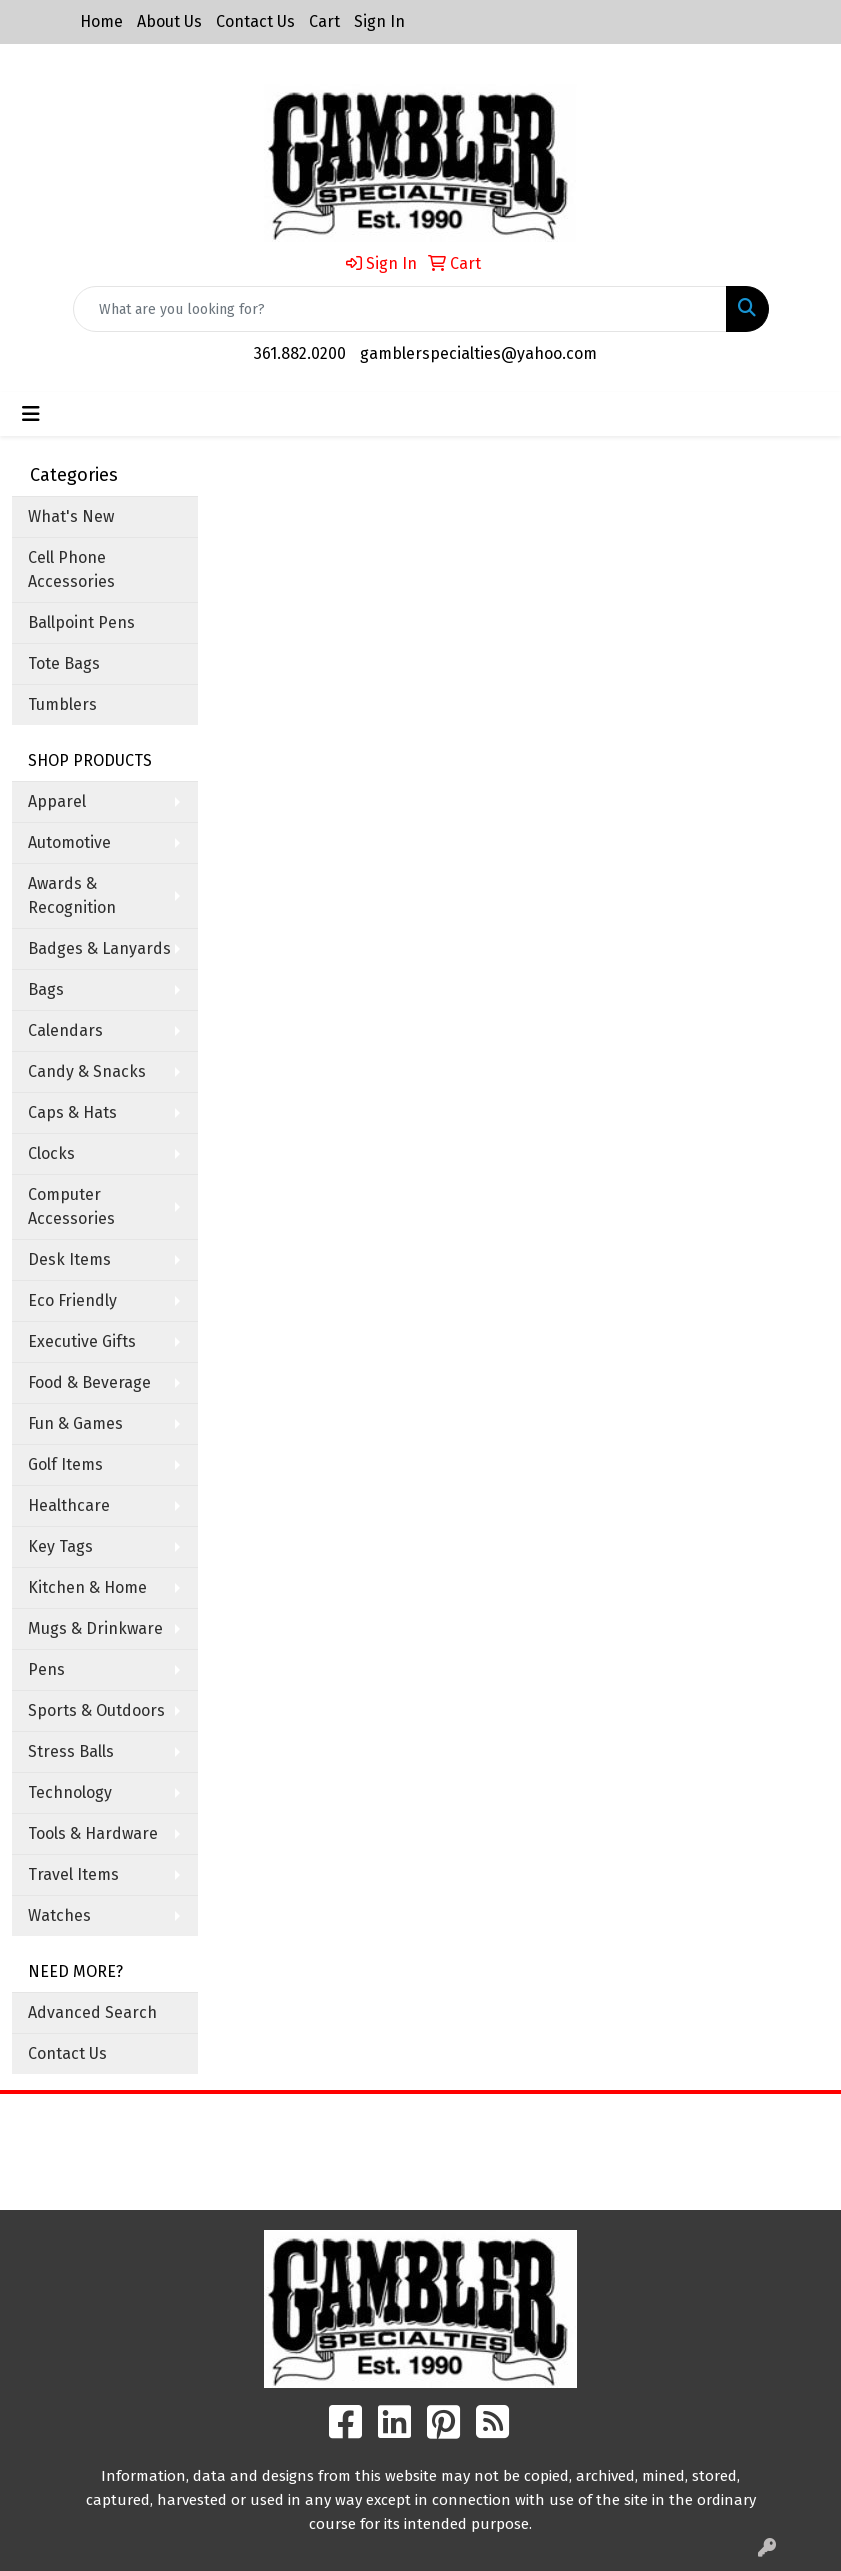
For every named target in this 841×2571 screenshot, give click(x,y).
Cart (324, 21)
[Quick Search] (400, 309)
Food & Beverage (89, 1382)
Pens (46, 1669)
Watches (59, 1915)
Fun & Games (75, 1423)
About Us (169, 21)
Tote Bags (64, 663)
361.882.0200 (300, 353)
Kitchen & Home (87, 1587)
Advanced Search (92, 2012)
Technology (70, 1792)
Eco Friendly (72, 1300)
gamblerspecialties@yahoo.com (478, 353)
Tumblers (62, 704)
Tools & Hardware (93, 1833)
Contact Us (255, 21)
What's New (71, 516)
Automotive (69, 842)
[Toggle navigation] (31, 414)
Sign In (379, 21)
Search (526, 2123)
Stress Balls (71, 1751)
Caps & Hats (72, 1112)
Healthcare (69, 1505)
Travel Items (73, 1874)
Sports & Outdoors (96, 1710)
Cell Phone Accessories (71, 569)
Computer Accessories (71, 1206)
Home (101, 21)
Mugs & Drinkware (95, 1628)
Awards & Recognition (72, 895)
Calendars (65, 1030)
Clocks (51, 1153)
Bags (46, 989)
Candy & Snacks (87, 1071)
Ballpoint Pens (81, 622)
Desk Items (69, 1259)
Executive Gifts (82, 1341)
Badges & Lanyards (99, 948)
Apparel (57, 801)
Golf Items (65, 1464)
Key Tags (60, 1546)
